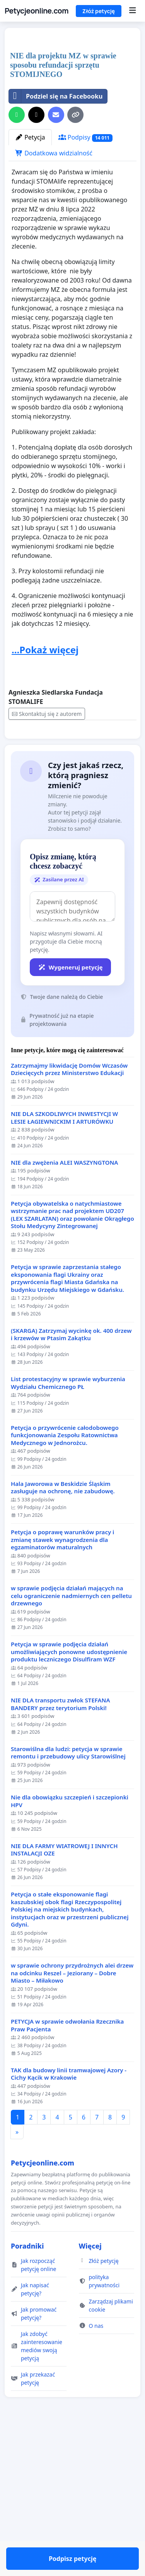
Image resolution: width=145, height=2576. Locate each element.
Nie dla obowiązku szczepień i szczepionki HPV (69, 1968)
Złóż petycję (98, 11)
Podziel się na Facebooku (55, 241)
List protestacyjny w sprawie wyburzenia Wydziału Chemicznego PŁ (68, 1550)
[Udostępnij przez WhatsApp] (17, 260)
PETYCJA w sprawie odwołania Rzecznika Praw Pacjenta (67, 2192)
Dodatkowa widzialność (53, 298)
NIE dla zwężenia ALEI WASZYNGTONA (64, 1330)
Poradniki (27, 2413)
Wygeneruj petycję (70, 1134)
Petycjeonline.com (36, 11)
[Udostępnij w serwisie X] (36, 260)
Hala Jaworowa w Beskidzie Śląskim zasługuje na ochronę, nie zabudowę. (63, 1655)
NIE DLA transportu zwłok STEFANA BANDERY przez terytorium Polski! (60, 1871)
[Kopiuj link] (75, 260)
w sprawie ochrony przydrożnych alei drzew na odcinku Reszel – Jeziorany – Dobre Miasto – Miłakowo (72, 2140)
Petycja (30, 282)
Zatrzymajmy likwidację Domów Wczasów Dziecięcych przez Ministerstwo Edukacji (69, 1236)
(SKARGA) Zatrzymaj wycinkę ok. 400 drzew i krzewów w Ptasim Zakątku (71, 1501)
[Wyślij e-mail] (56, 260)
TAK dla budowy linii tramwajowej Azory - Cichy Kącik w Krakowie (68, 2241)
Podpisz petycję (72, 888)
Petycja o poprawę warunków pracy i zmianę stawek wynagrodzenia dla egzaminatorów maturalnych (62, 1707)
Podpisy (85, 282)
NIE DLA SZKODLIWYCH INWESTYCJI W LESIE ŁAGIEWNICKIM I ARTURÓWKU (64, 1285)
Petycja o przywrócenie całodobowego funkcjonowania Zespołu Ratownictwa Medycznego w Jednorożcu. (65, 1602)
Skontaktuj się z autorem (47, 858)
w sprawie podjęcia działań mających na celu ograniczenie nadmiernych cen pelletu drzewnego (71, 1763)
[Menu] (132, 11)
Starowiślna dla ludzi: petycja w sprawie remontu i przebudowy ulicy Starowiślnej (68, 1920)
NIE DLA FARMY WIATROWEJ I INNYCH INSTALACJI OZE (64, 2017)
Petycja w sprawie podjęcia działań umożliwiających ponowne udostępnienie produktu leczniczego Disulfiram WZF (69, 1819)
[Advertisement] (72, 112)
